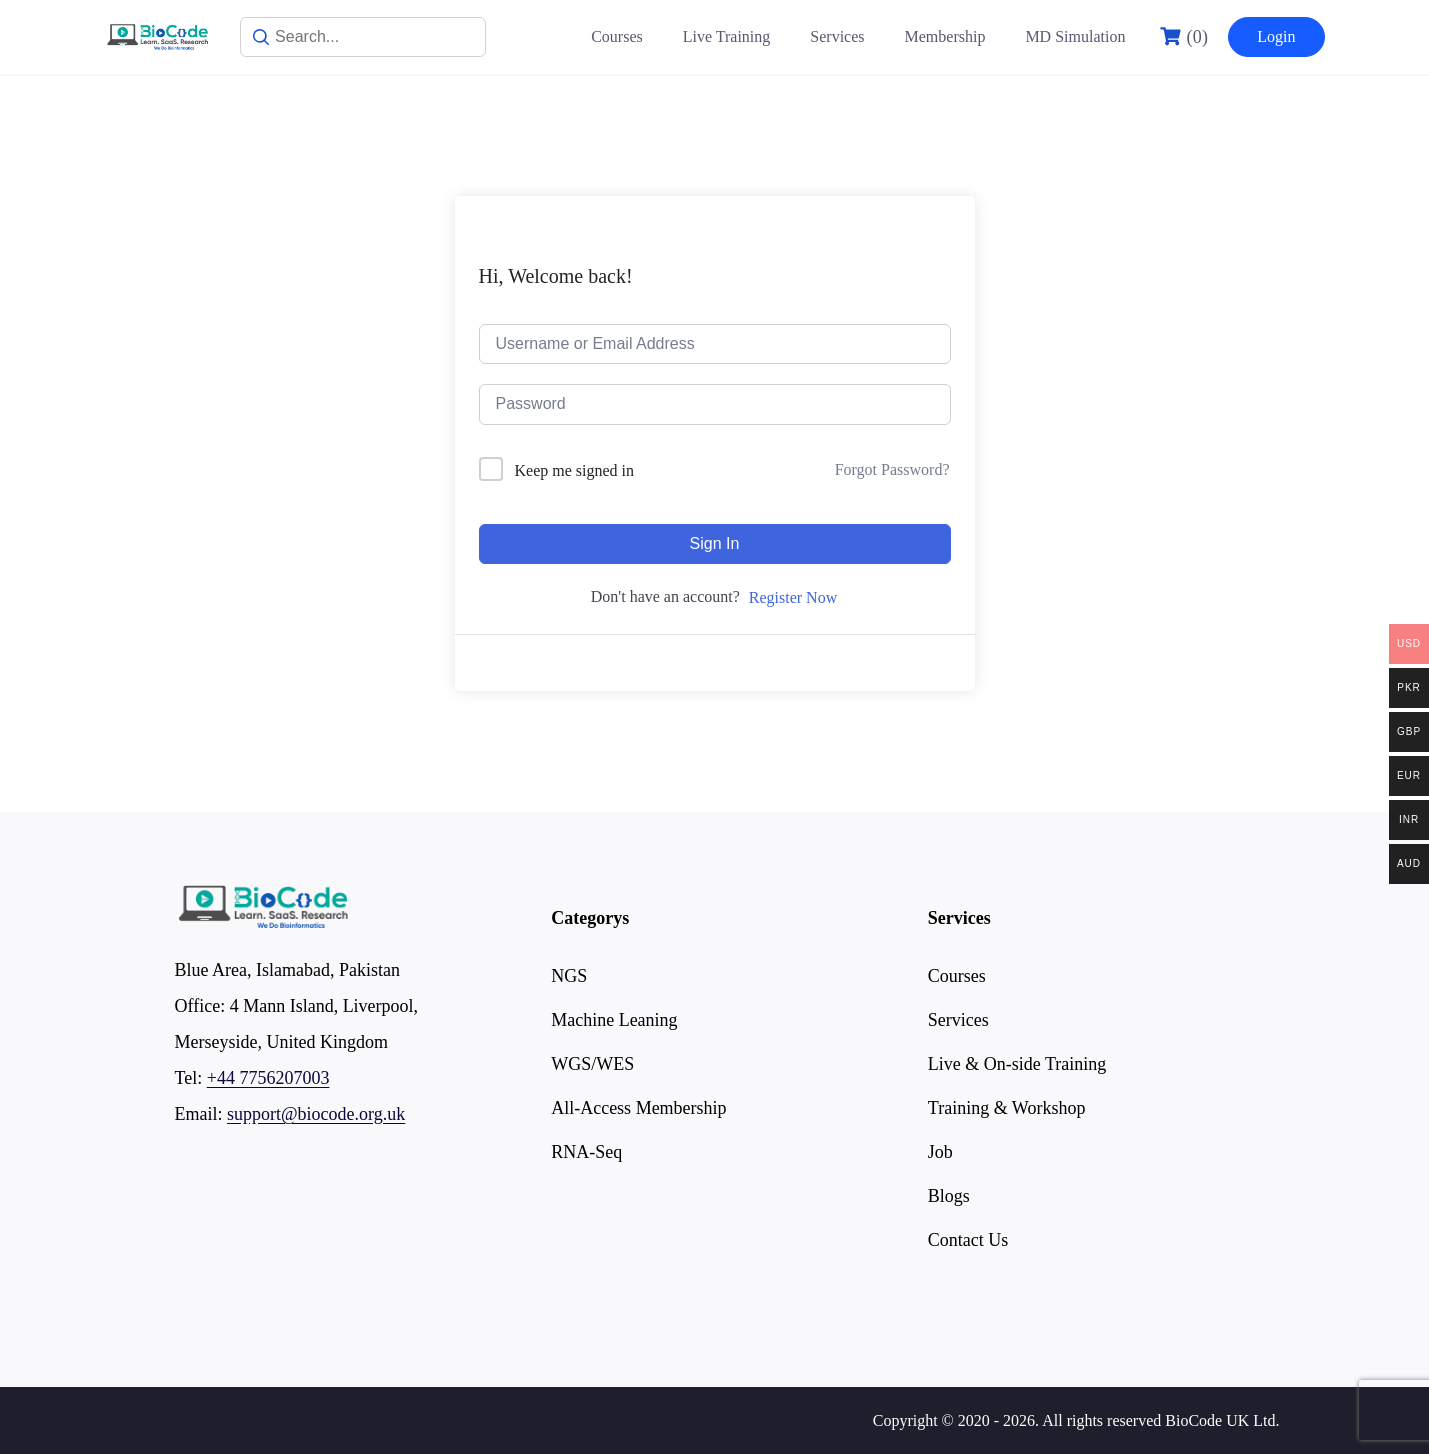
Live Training (727, 36)
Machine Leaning (614, 1020)
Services (837, 36)
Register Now (793, 597)
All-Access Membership (638, 1108)
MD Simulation (1075, 36)
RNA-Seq (586, 1152)
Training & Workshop (1007, 1108)
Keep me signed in (575, 470)
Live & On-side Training (1017, 1064)
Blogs (949, 1196)
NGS (569, 976)
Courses (617, 36)
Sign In (715, 543)
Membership (945, 36)
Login (1276, 36)
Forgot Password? (892, 469)
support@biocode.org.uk (316, 1114)
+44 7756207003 (268, 1078)
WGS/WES (592, 1064)
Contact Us (968, 1240)
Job (940, 1152)
